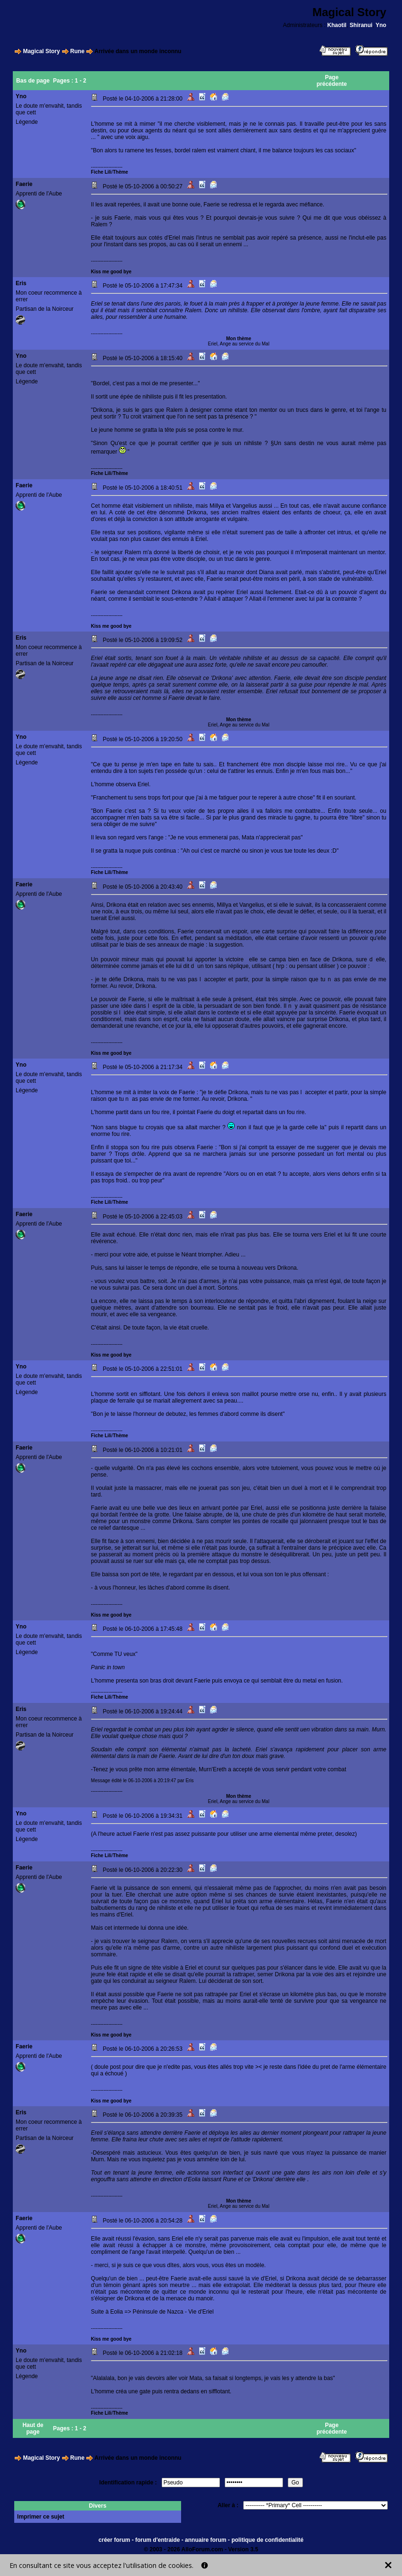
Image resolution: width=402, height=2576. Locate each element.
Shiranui (361, 25)
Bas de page (33, 80)
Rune (77, 51)
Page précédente (332, 80)
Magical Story (41, 51)
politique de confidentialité (267, 2540)
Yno (380, 25)
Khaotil (337, 25)
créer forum (114, 2540)
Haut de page (32, 2428)
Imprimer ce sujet (40, 2516)
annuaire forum (205, 2540)
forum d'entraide (157, 2540)
